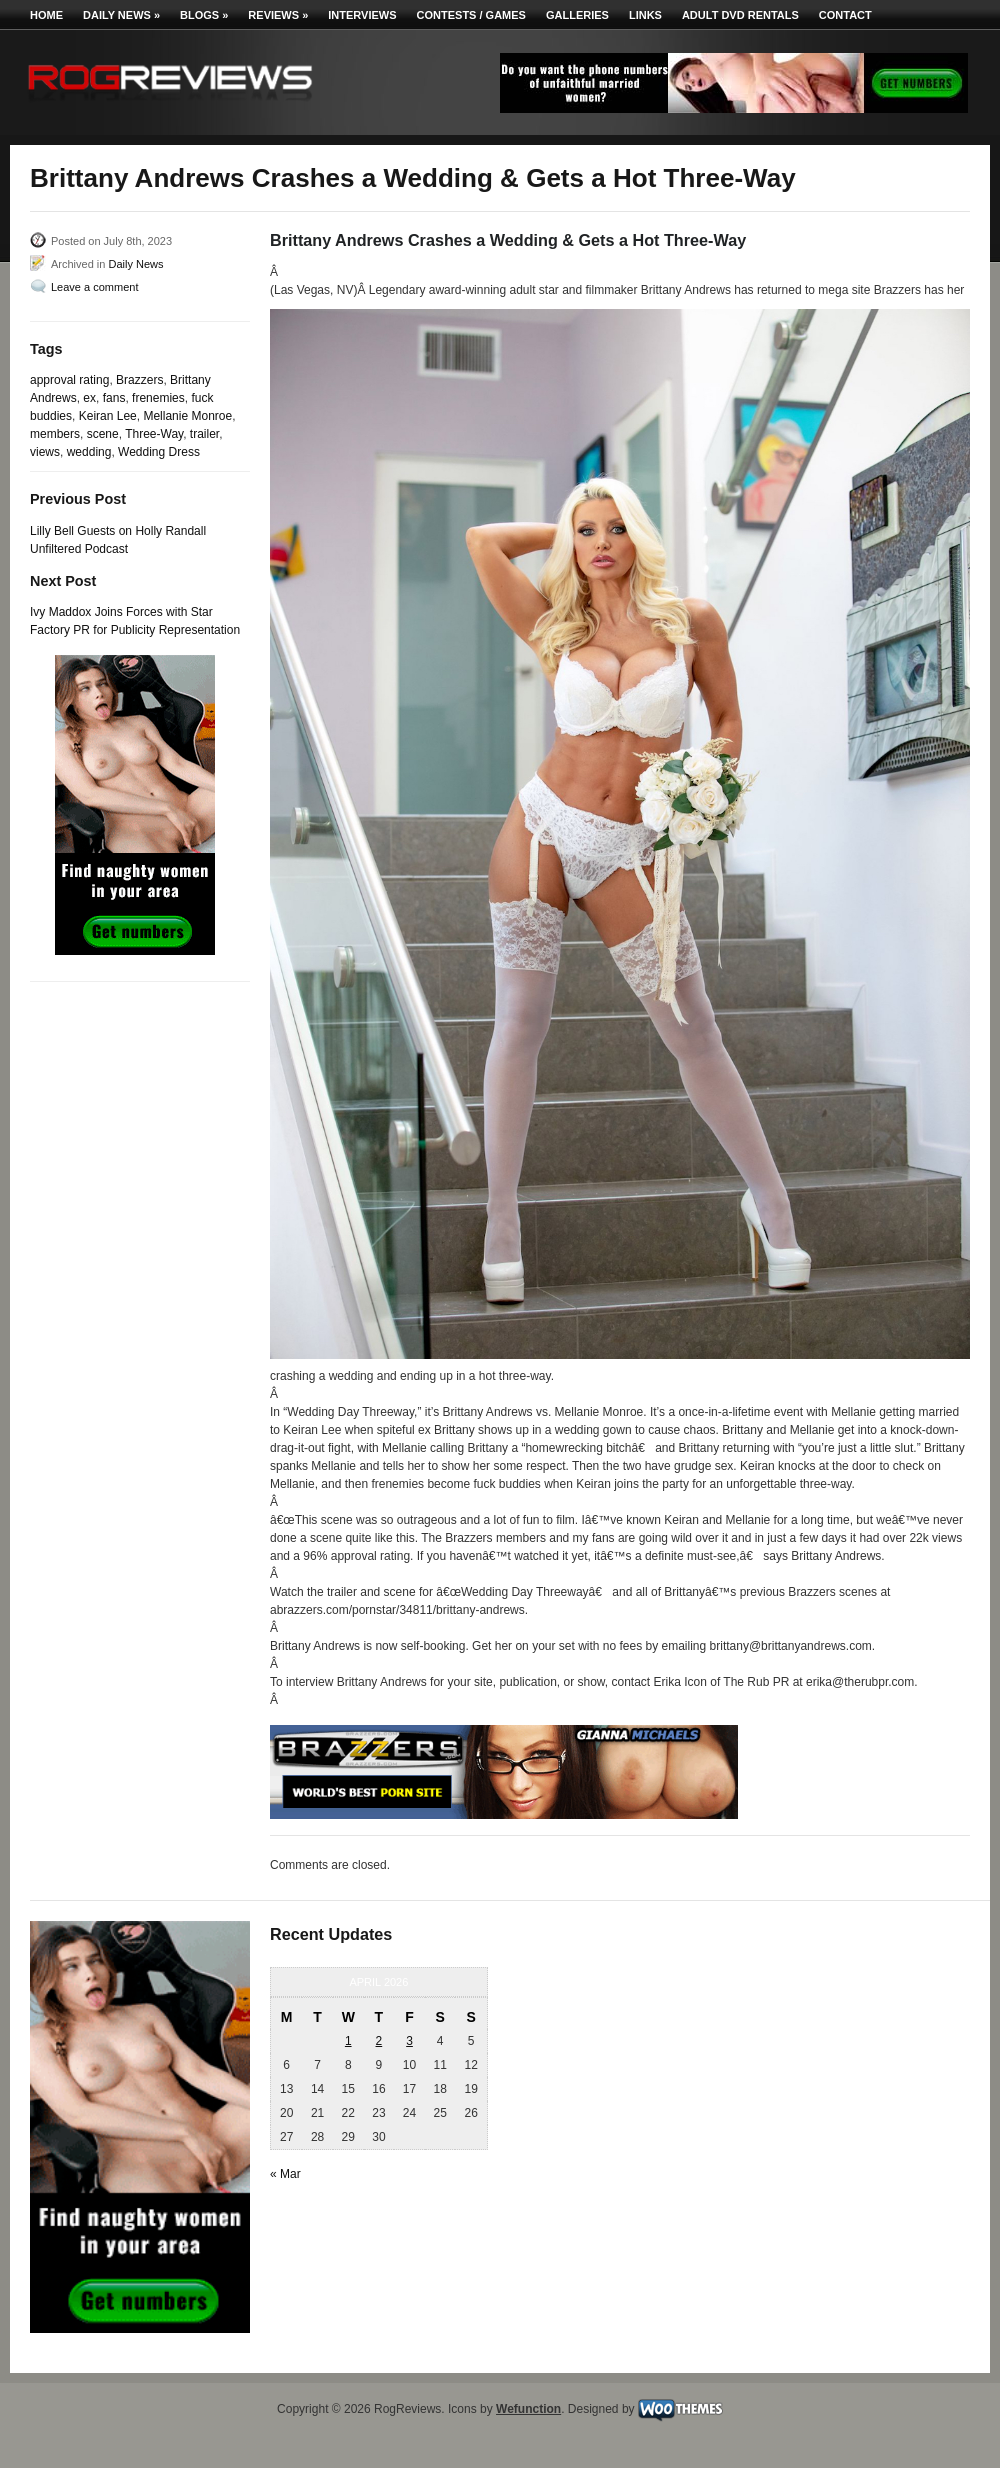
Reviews (278, 15)
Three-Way (154, 434)
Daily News (121, 15)
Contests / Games (471, 15)
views (45, 452)
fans (114, 398)
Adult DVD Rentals (740, 15)
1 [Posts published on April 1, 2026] (348, 2041)
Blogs (204, 15)
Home (46, 15)
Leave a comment (94, 287)
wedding (89, 452)
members (55, 434)
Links (645, 15)
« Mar (285, 2174)
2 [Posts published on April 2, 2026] (379, 2041)
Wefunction (528, 2409)
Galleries (577, 15)
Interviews (362, 15)
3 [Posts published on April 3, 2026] (409, 2041)
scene (103, 434)
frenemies (158, 398)
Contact (845, 15)
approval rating (69, 380)
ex (89, 398)
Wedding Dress (159, 452)
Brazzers (139, 380)
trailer (204, 434)
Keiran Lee (108, 416)
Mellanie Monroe (187, 416)
